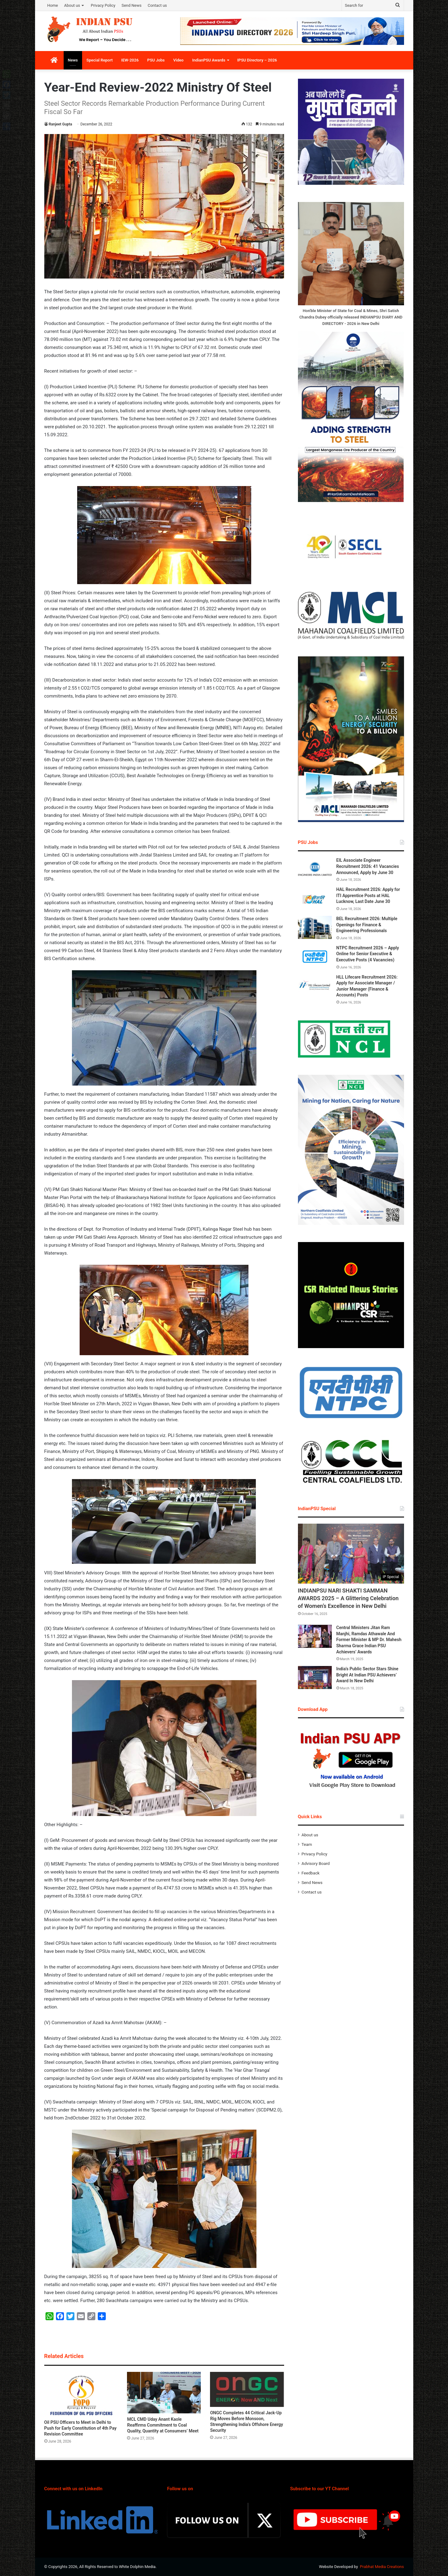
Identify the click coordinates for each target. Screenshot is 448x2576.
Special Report (99, 60)
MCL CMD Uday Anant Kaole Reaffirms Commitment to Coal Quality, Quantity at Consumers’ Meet (162, 2425)
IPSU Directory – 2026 (257, 60)
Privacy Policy (103, 5)
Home (52, 5)
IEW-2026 (130, 60)
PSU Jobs (156, 60)
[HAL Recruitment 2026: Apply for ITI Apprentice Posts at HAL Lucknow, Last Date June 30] (315, 898)
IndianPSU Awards (208, 60)
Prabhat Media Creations (382, 2566)
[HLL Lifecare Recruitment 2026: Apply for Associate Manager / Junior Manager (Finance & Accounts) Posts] (315, 985)
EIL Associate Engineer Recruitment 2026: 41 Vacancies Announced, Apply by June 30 (367, 866)
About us (72, 5)
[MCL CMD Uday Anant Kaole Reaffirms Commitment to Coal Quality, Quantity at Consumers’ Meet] (164, 2392)
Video (178, 60)
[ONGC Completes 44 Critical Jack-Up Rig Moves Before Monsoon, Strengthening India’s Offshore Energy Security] (247, 2389)
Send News (131, 5)
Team (307, 1844)
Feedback (311, 1872)
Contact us (157, 5)
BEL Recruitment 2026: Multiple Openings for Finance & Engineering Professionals (367, 924)
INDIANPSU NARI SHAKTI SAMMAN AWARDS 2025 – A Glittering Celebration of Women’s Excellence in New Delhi (348, 1598)
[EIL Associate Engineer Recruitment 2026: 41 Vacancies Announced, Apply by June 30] (315, 868)
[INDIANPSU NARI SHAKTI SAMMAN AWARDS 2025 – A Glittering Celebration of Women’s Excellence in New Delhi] (351, 1554)
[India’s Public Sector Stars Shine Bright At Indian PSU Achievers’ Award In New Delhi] (315, 1677)
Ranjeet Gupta (60, 124)
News (73, 60)
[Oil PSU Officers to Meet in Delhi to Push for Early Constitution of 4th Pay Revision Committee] (81, 2394)
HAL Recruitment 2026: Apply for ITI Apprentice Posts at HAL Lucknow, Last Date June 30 (368, 895)
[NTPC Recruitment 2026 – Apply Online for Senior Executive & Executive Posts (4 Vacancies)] (315, 956)
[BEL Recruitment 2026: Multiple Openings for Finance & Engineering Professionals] (315, 927)
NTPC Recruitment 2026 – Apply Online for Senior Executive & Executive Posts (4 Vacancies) (367, 953)
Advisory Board (316, 1863)
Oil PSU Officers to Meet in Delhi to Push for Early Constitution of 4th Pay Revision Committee (80, 2428)
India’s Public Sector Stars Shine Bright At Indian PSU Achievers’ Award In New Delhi (367, 1674)
